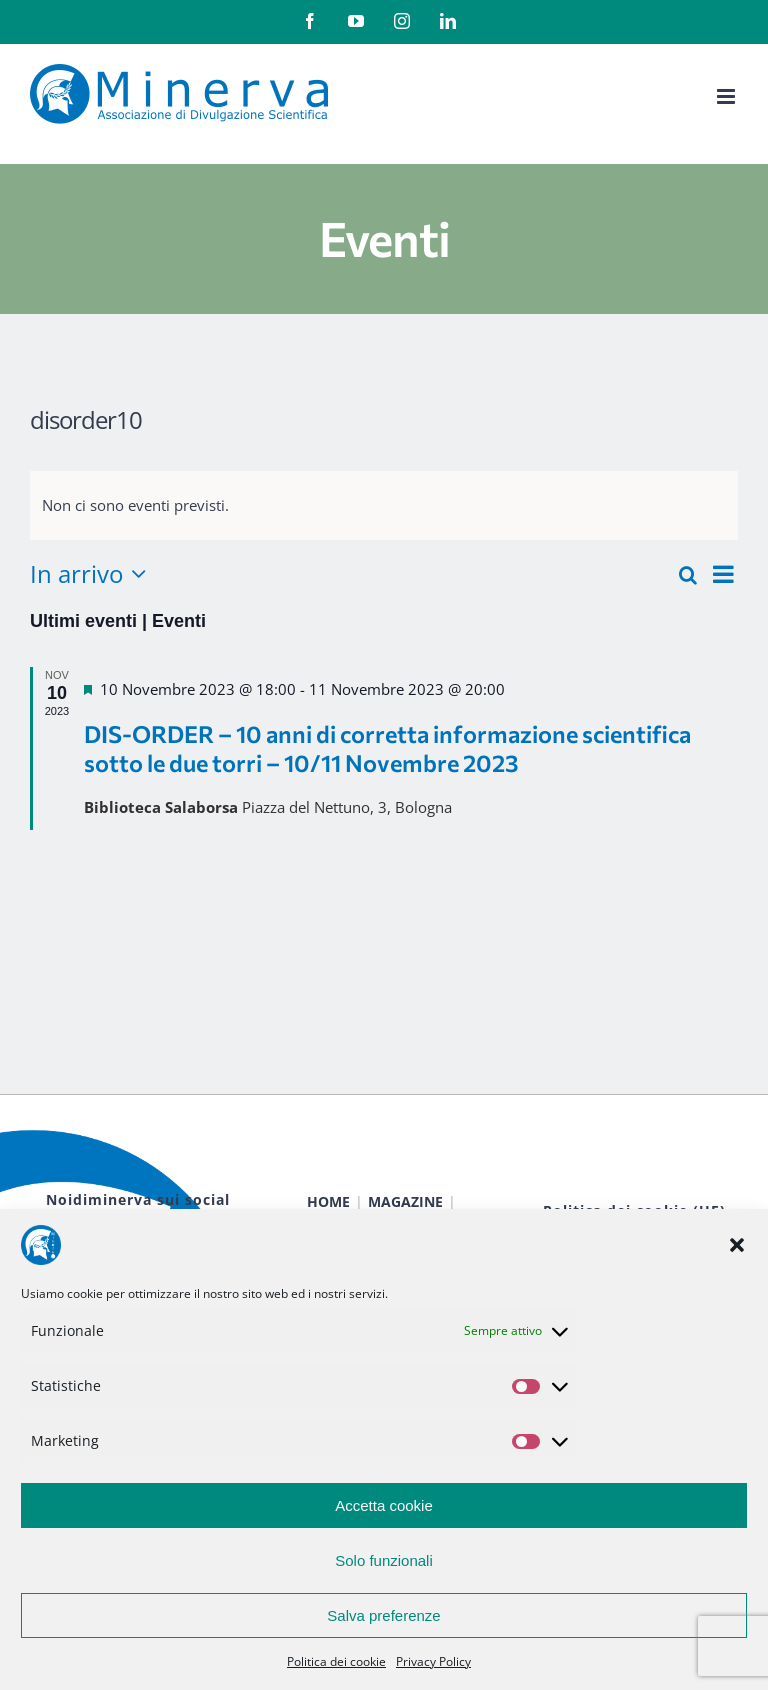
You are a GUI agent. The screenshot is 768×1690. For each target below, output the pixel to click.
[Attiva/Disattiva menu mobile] (727, 96)
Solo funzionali (384, 1560)
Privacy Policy (433, 1661)
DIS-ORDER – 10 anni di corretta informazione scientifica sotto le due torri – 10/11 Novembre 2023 (387, 747)
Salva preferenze (383, 1615)
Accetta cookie (384, 1505)
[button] (737, 1245)
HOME (328, 1201)
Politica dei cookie (336, 1661)
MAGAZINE (405, 1201)
